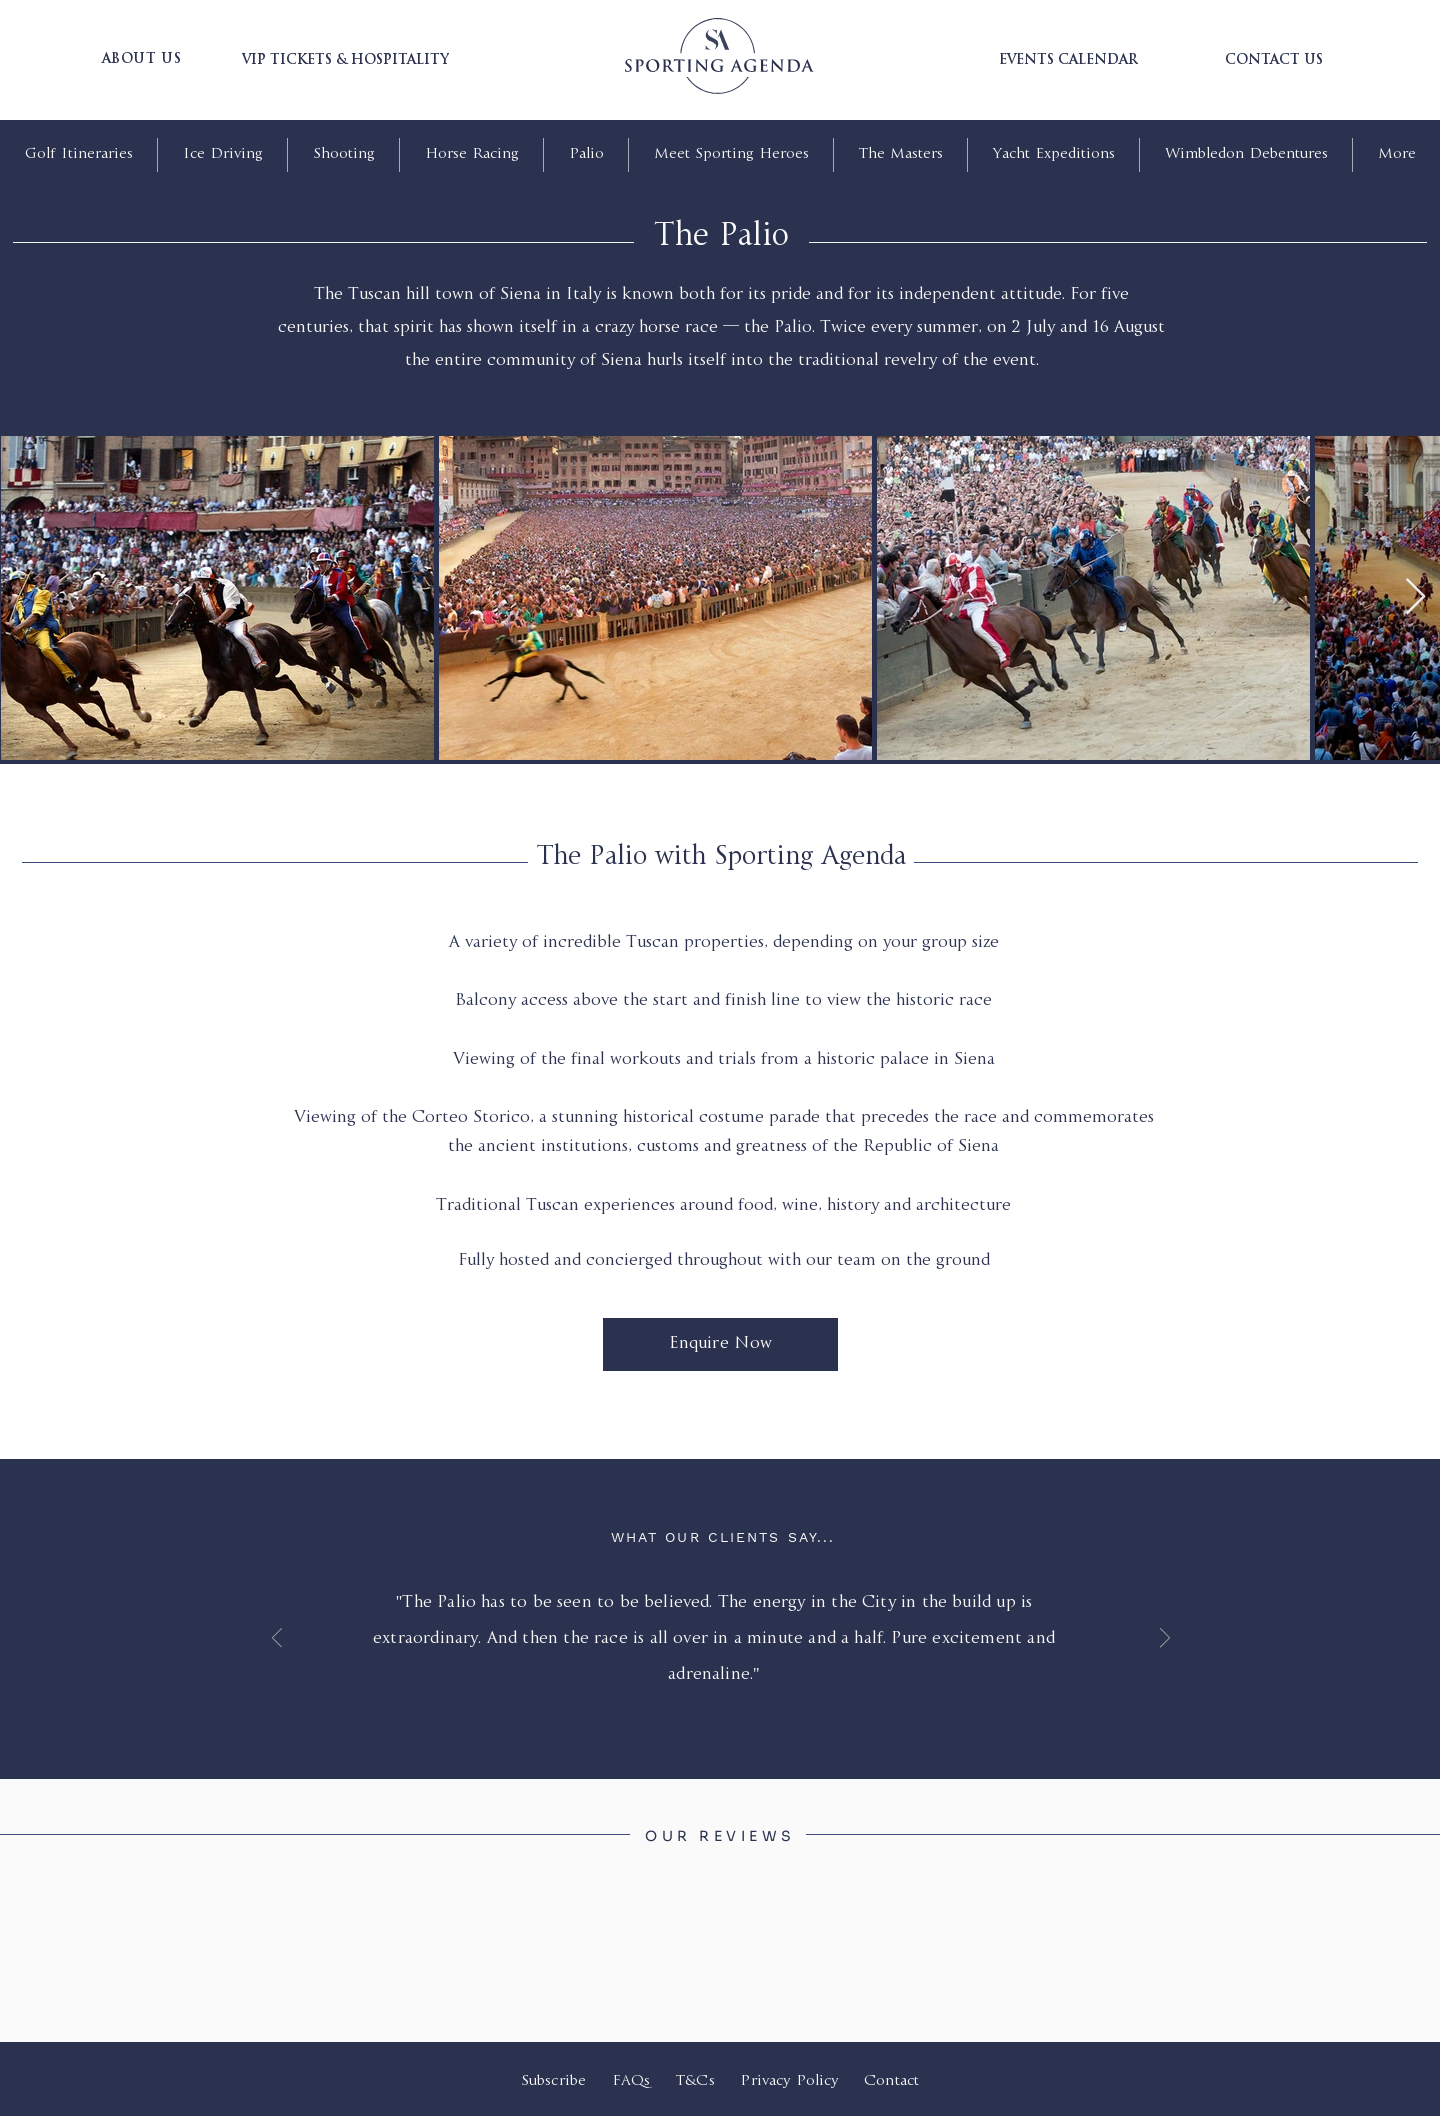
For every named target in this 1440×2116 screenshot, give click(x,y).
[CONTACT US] (1273, 60)
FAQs (631, 2081)
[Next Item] (1415, 597)
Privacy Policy (791, 2081)
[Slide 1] (710, 1692)
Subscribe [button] (553, 2081)
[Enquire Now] (720, 1344)
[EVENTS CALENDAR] (1068, 60)
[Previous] (277, 1639)
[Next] (1165, 1639)
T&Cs (695, 2081)
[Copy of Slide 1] (734, 1692)
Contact (891, 2081)
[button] (142, 60)
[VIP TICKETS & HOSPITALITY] (345, 60)
